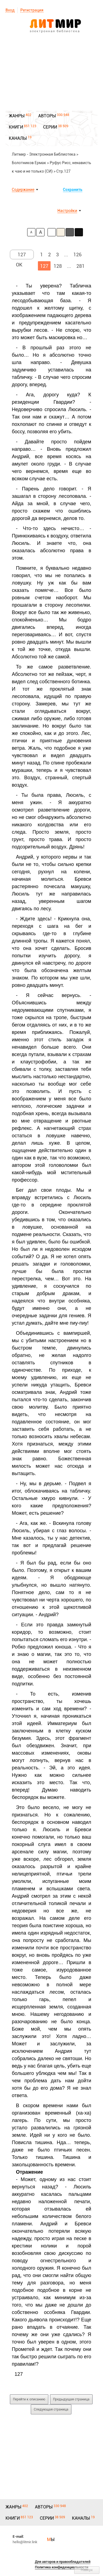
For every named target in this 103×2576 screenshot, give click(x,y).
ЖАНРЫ (17, 115)
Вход (10, 10)
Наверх (87, 2570)
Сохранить (72, 189)
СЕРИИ (50, 127)
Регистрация (31, 10)
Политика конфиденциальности (61, 2567)
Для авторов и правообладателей (62, 2562)
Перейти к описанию (29, 2399)
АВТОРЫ (47, 115)
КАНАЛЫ (18, 138)
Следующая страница (51, 2409)
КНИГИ (16, 127)
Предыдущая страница (71, 2399)
